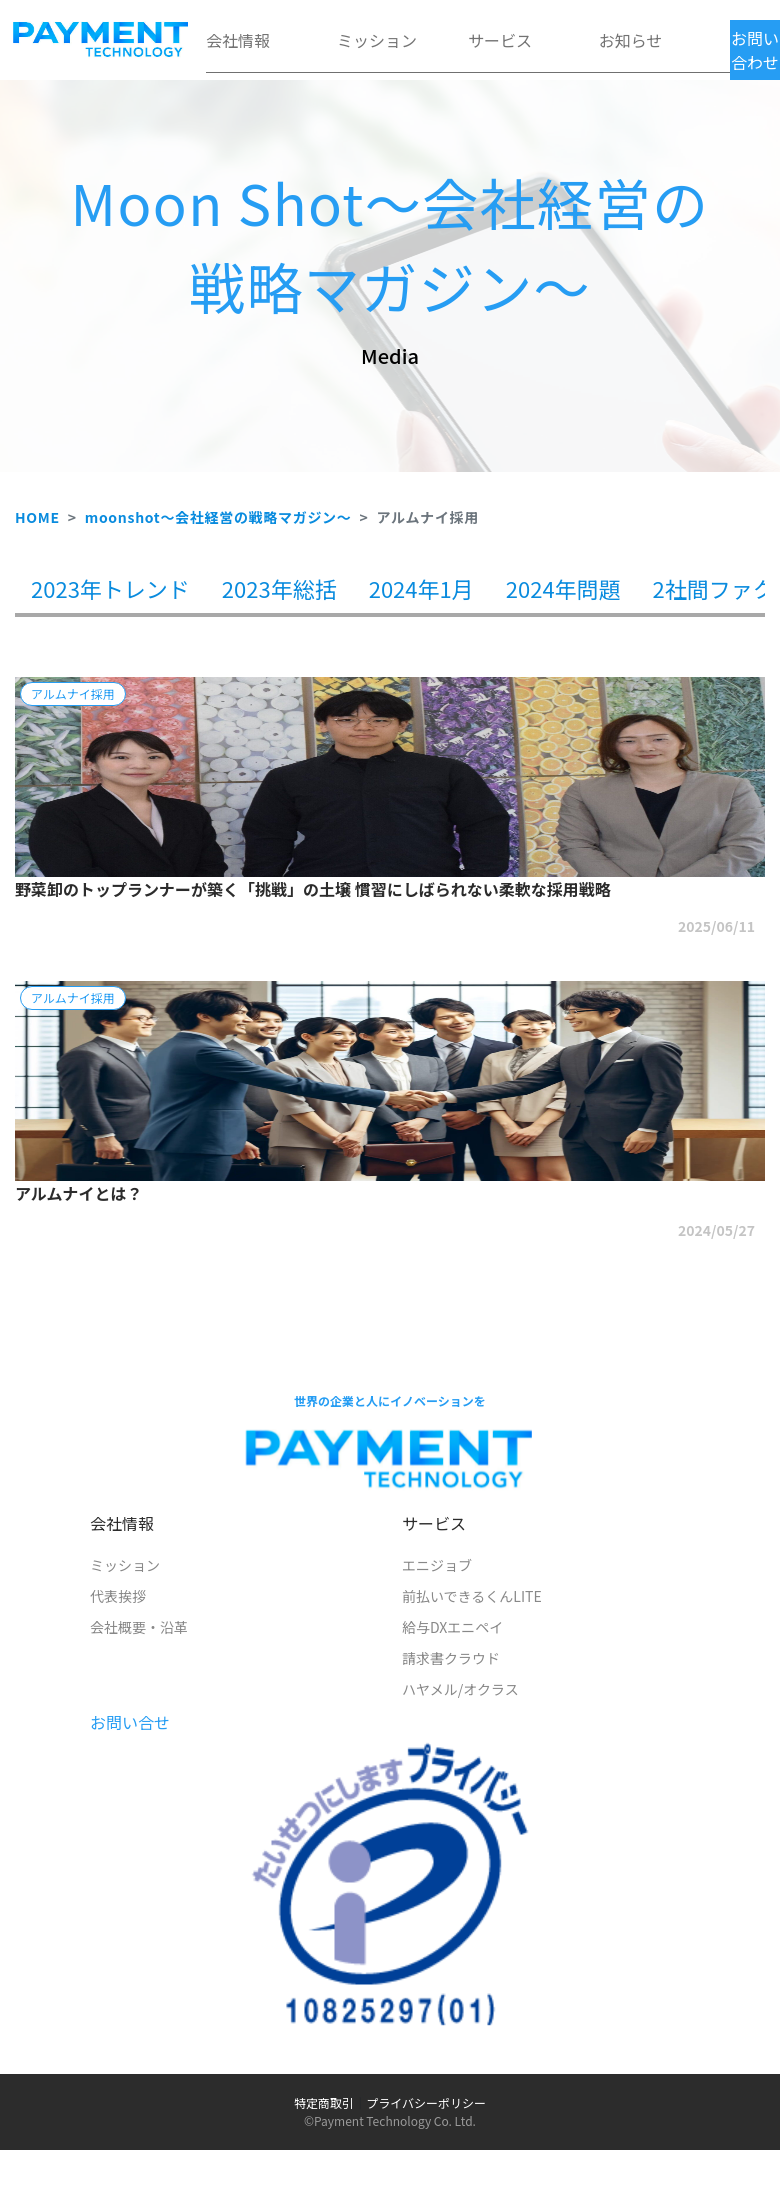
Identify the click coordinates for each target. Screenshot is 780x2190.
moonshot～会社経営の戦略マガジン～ (218, 517)
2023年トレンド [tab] (110, 588)
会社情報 (238, 40)
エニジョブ (437, 1565)
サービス (500, 40)
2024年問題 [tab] (563, 588)
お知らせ (631, 40)
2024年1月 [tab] (421, 588)
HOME (37, 517)
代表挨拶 (118, 1596)
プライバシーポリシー (426, 2102)
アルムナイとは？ (79, 1193)
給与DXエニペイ (452, 1627)
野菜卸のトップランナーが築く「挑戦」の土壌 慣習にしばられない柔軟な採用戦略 (313, 889)
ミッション (377, 40)
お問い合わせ (755, 50)
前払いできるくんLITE (472, 1596)
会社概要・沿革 (139, 1627)
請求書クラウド (451, 1658)
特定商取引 (324, 2102)
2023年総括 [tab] (279, 588)
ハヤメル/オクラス (460, 1689)
